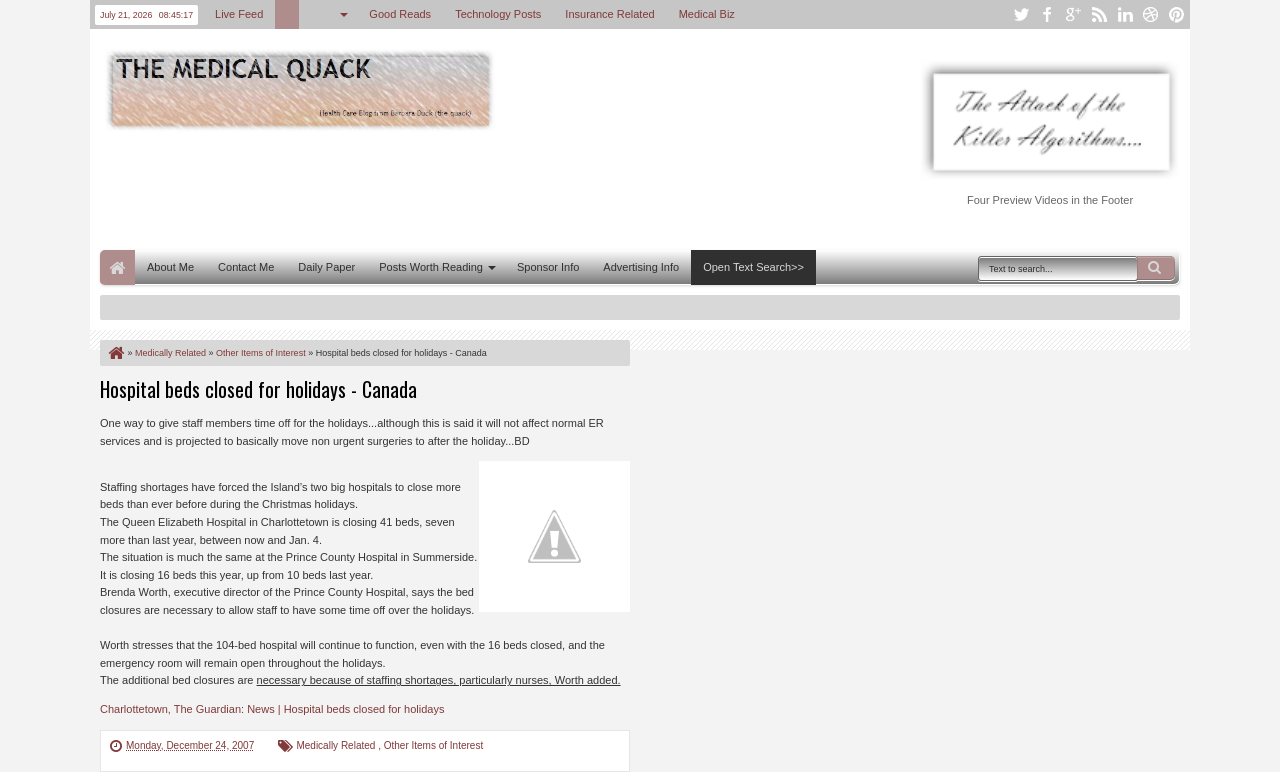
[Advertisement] (464, 188)
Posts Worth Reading (431, 267)
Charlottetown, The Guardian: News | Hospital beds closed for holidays (272, 709)
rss (1099, 14)
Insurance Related (609, 14)
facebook (1047, 14)
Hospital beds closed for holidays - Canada (258, 389)
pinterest (1177, 14)
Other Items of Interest (433, 745)
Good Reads (400, 14)
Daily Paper (326, 267)
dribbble (1151, 14)
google (1073, 14)
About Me (170, 267)
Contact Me (246, 267)
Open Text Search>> (753, 267)
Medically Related (337, 745)
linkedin (1125, 14)
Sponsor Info (548, 267)
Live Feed (239, 14)
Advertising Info (641, 267)
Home (117, 267)
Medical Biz (707, 14)
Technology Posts (498, 14)
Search (1156, 268)
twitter (1021, 14)
